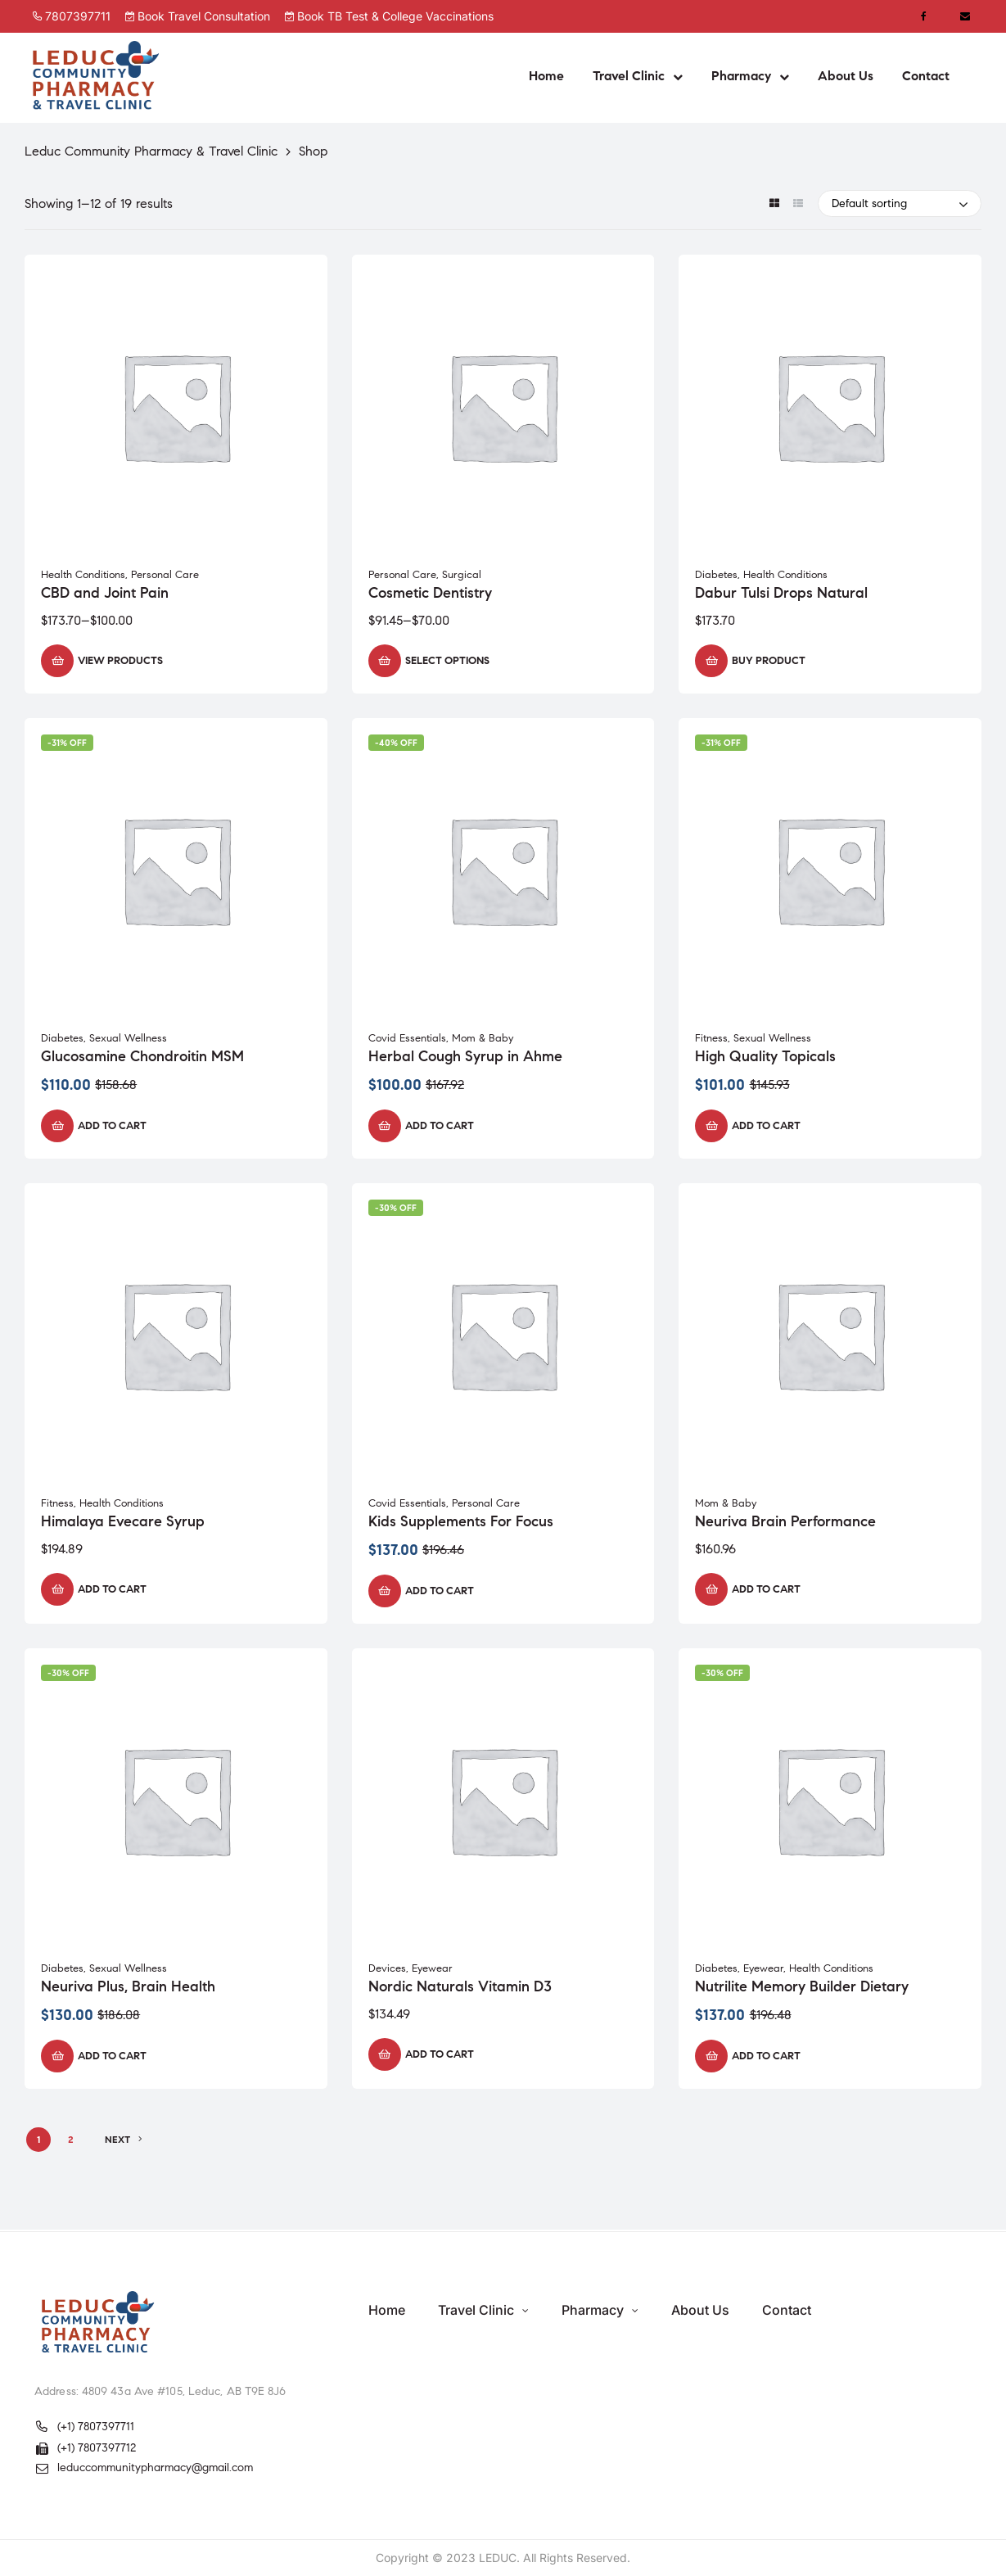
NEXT (123, 2139)
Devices (387, 1968)
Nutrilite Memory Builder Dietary (802, 1986)
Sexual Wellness (128, 1038)
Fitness (711, 1038)
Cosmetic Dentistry (430, 593)
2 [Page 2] (71, 2139)
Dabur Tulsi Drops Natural (781, 593)
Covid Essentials (407, 1038)
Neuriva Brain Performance (785, 1521)
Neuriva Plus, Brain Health (128, 1986)
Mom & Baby (482, 1038)
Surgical (461, 574)
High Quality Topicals (765, 1056)
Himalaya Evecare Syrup (123, 1521)
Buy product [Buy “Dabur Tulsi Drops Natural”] (768, 660)
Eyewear (432, 1968)
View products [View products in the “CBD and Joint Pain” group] (120, 660)
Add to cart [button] (112, 1125)
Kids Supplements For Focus (460, 1521)
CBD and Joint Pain (105, 593)
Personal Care (165, 574)
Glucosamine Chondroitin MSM (142, 1056)
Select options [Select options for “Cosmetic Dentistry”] (447, 660)
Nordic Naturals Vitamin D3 (460, 1986)
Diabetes (716, 574)
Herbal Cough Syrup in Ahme (465, 1056)
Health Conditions (83, 574)
